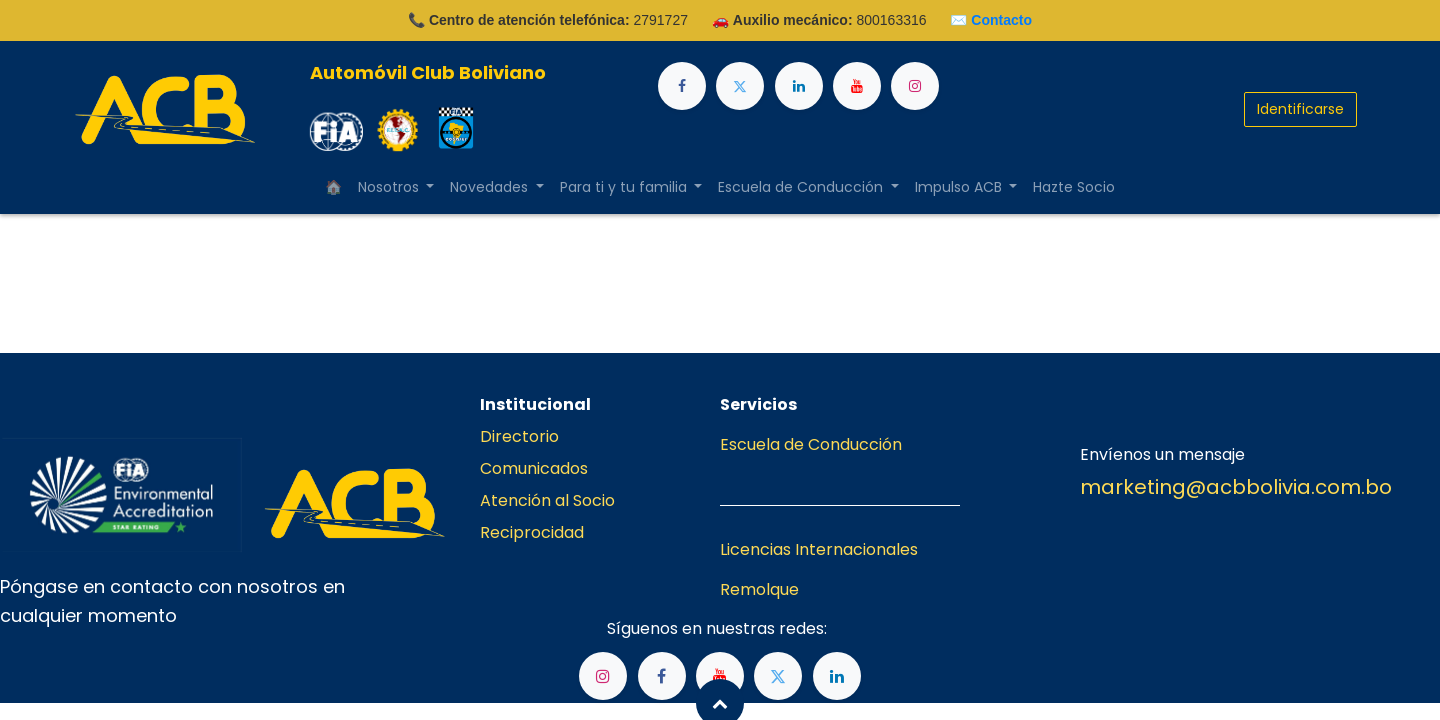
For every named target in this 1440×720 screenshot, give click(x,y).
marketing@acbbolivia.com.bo (1236, 487)
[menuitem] (333, 187)
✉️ (991, 20)
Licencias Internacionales (819, 549)
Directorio (519, 436)
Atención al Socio (547, 500)
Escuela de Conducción (811, 444)
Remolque (759, 589)
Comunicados (534, 468)
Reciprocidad (532, 532)
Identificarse (1300, 109)
